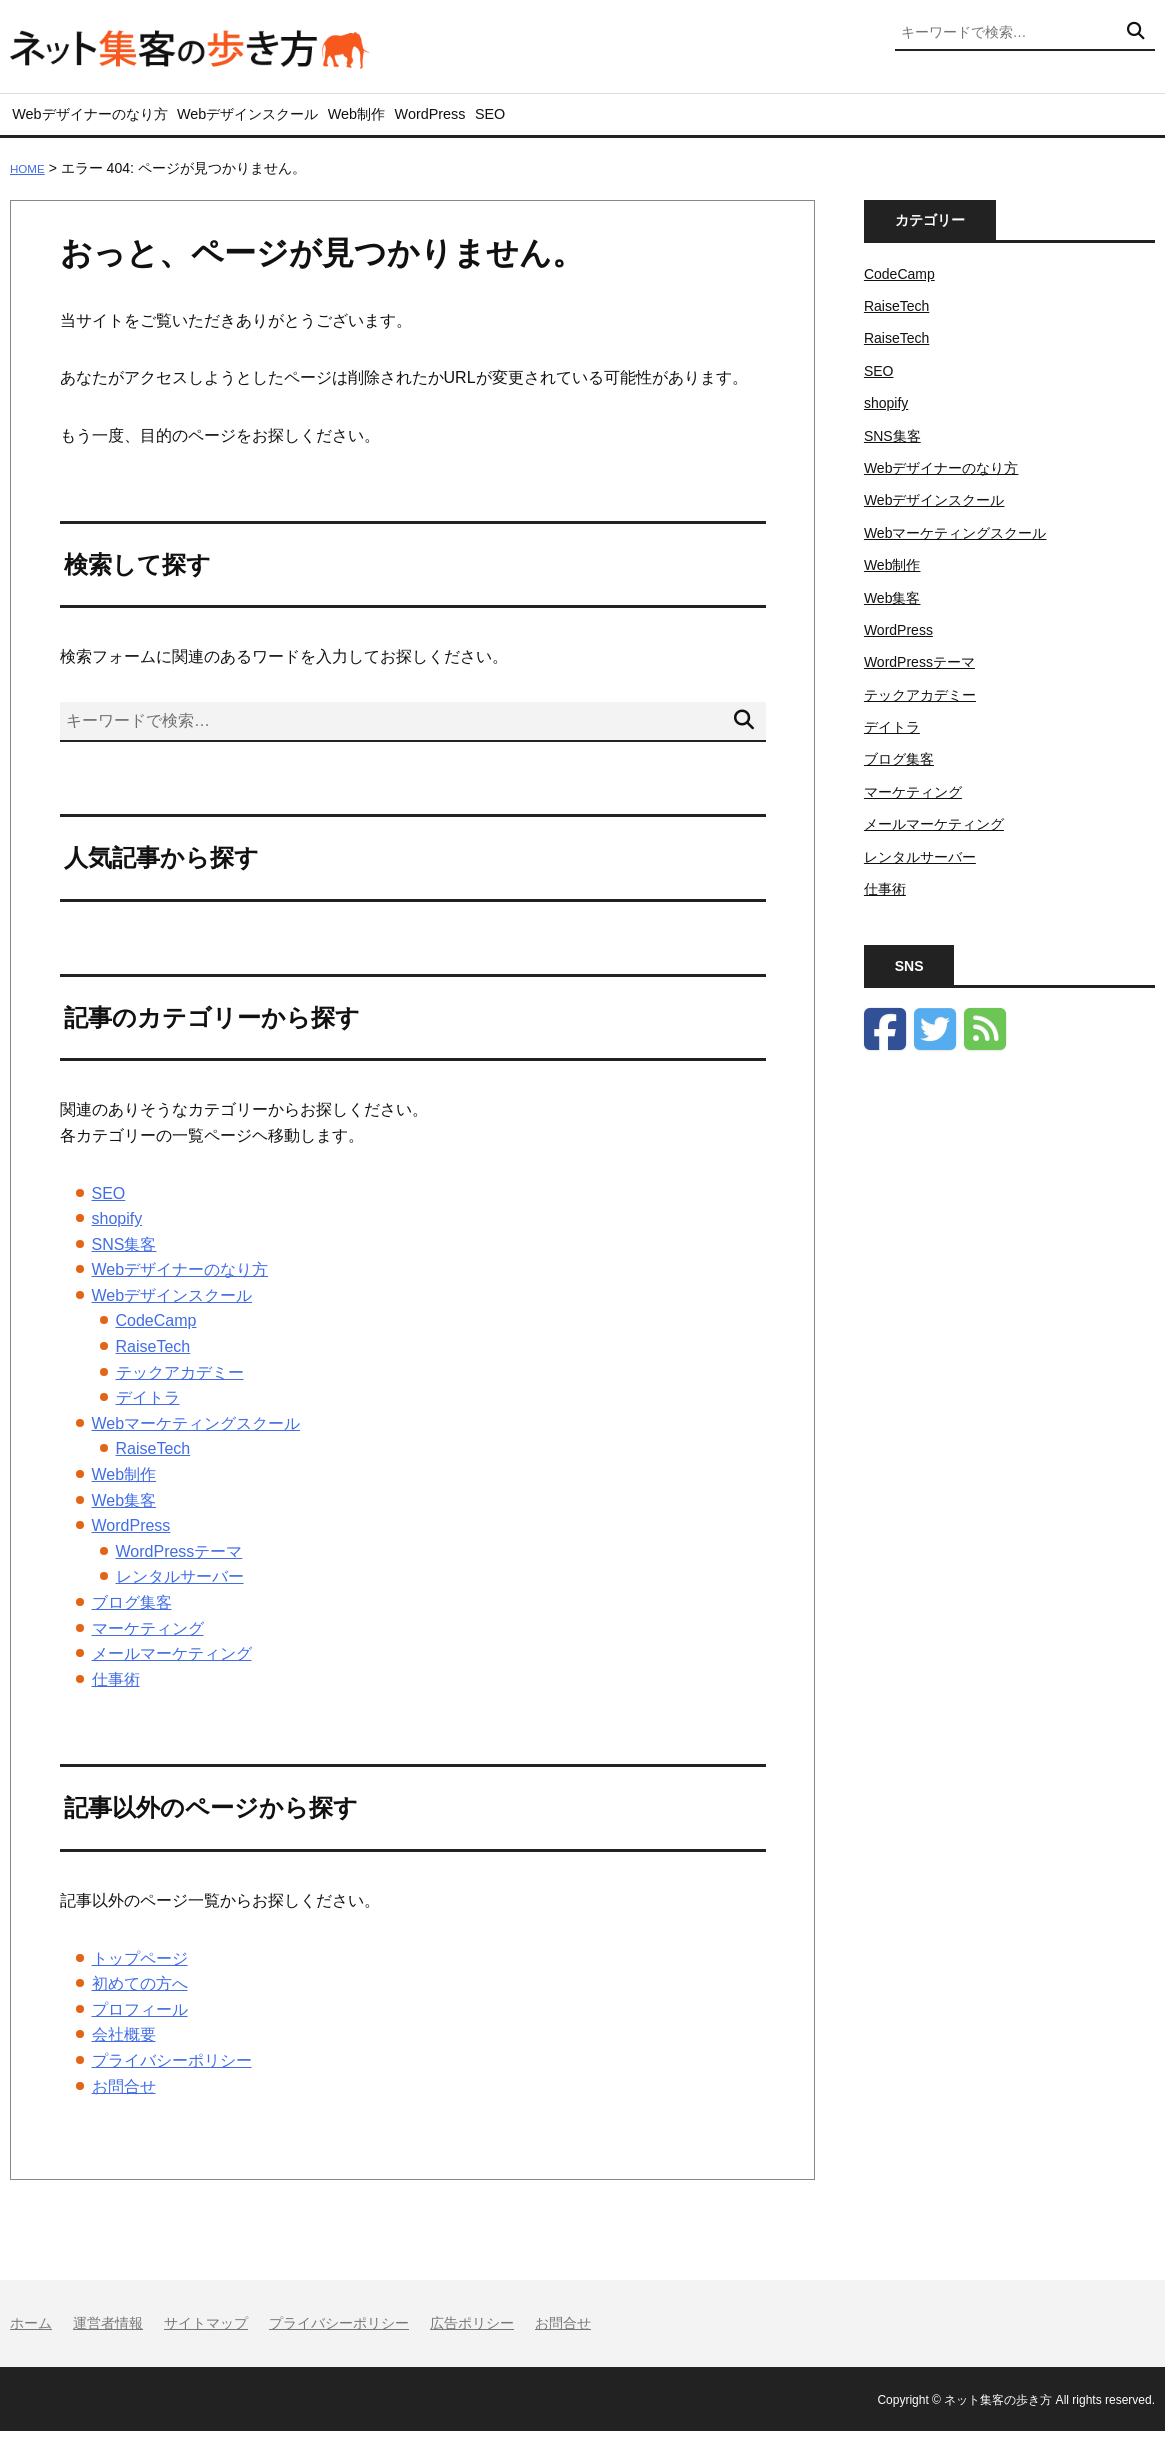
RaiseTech (153, 1356)
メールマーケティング (172, 1663)
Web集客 (124, 1509)
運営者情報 (108, 2333)
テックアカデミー (180, 1381)
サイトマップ (206, 2333)
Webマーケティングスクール (196, 1433)
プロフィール (140, 2018)
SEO (610, 119)
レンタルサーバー (180, 1586)
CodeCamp (156, 1330)
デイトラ (148, 1407)
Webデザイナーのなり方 (98, 119)
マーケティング (148, 1637)
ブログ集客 (132, 1612)
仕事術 (116, 1688)
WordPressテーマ (179, 1561)
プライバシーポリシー (172, 2070)
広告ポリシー (472, 2333)
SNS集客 (124, 1253)
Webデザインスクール (292, 119)
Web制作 (430, 119)
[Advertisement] (1009, 1409)
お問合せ (124, 2095)
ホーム (31, 2333)
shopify (117, 1228)
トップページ (140, 1967)
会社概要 (124, 2044)
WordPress (528, 119)
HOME (31, 178)
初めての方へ (140, 1993)
